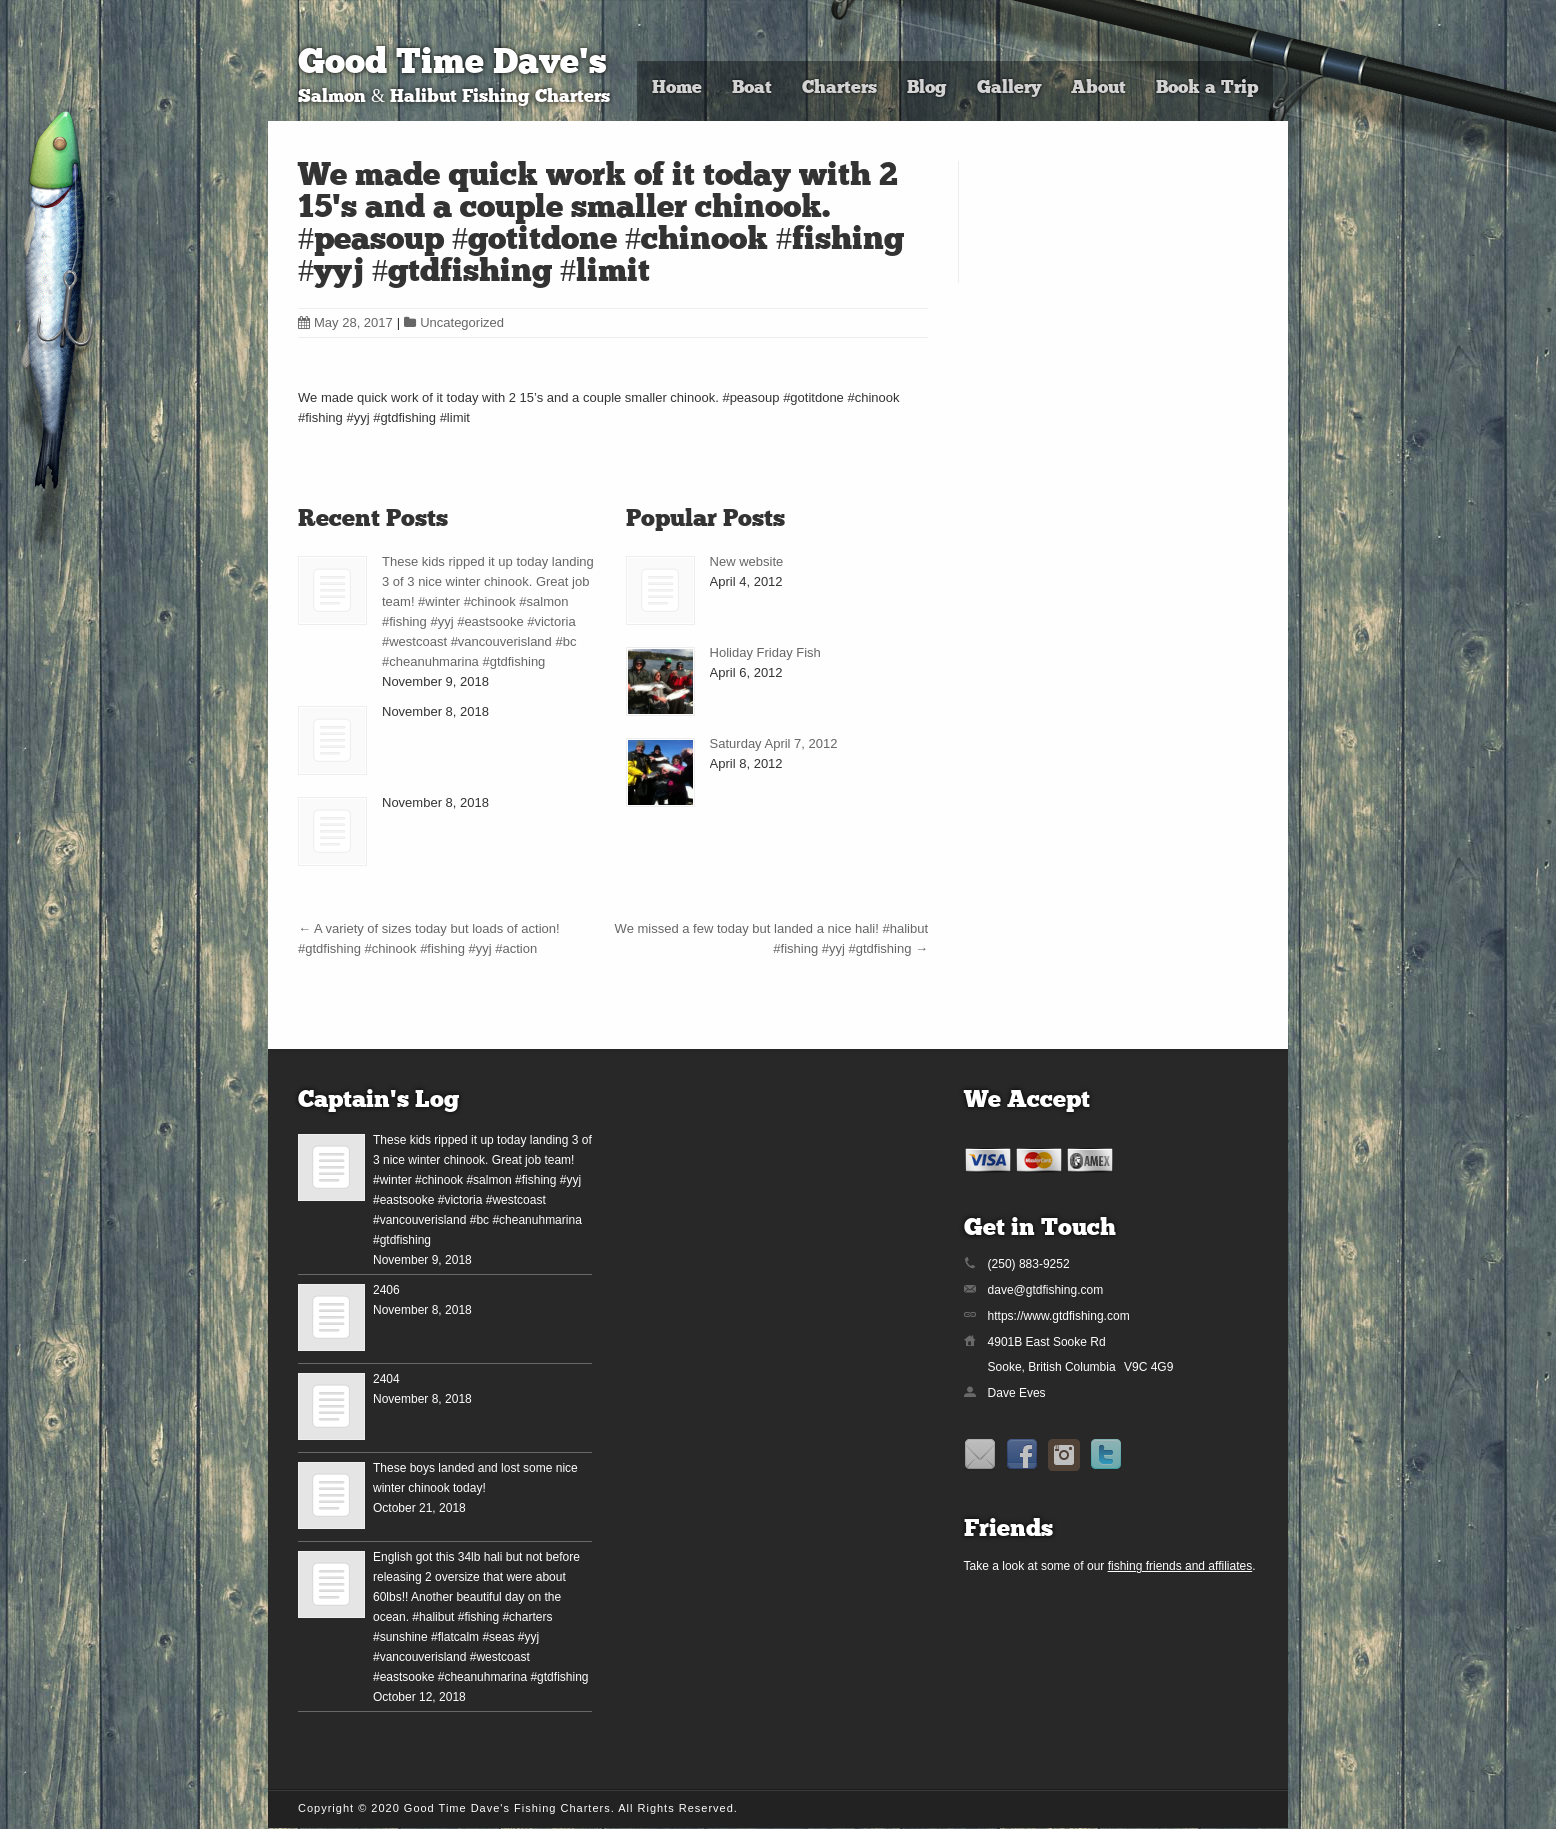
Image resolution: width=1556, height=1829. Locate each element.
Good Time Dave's (452, 64)
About (1098, 88)
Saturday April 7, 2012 (774, 743)
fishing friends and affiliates (1180, 1566)
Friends (1008, 1530)
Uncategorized (462, 322)
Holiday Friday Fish (765, 652)
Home (677, 88)
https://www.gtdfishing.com (1059, 1316)
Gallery (1009, 88)
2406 (386, 1290)
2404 (386, 1379)
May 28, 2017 (345, 322)
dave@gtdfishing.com (1046, 1290)
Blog (927, 88)
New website (747, 561)
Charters (839, 88)
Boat (752, 88)
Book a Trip (1207, 88)
